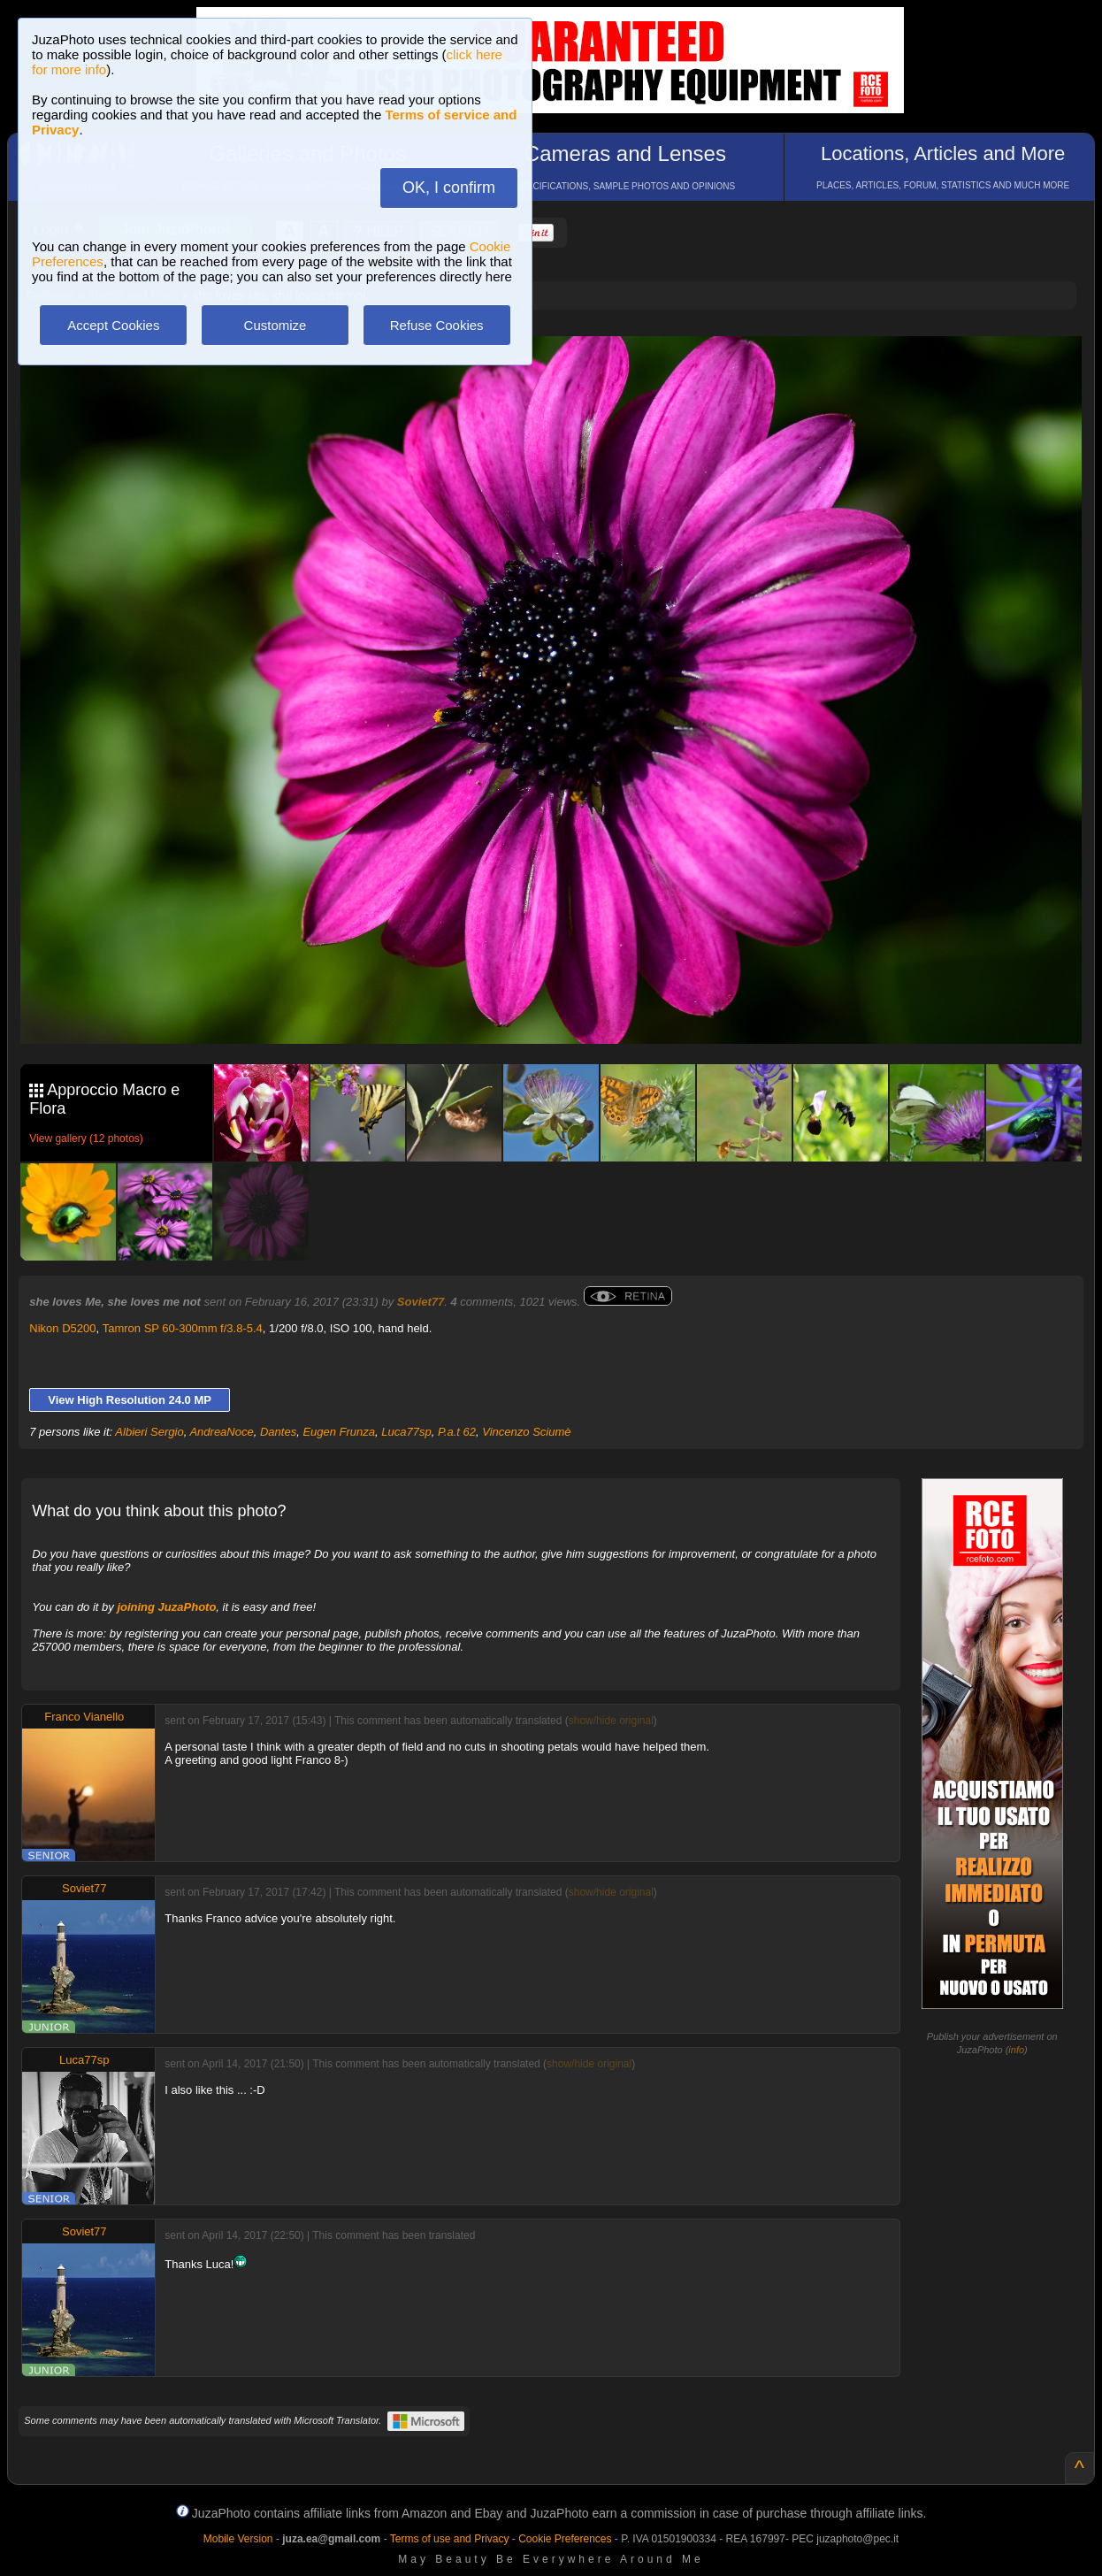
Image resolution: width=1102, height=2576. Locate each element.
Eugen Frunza (338, 1431)
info (1016, 2049)
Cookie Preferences (564, 2539)
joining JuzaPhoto (166, 1607)
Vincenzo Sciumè (526, 1431)
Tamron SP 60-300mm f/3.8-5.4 (183, 1328)
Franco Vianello (84, 1716)
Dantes (278, 1431)
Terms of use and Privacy (449, 2539)
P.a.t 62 (457, 1431)
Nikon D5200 (62, 1328)
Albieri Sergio (149, 1431)
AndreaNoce (221, 1431)
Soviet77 (420, 1301)
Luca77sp (406, 1431)
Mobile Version (238, 2539)
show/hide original (611, 1720)
